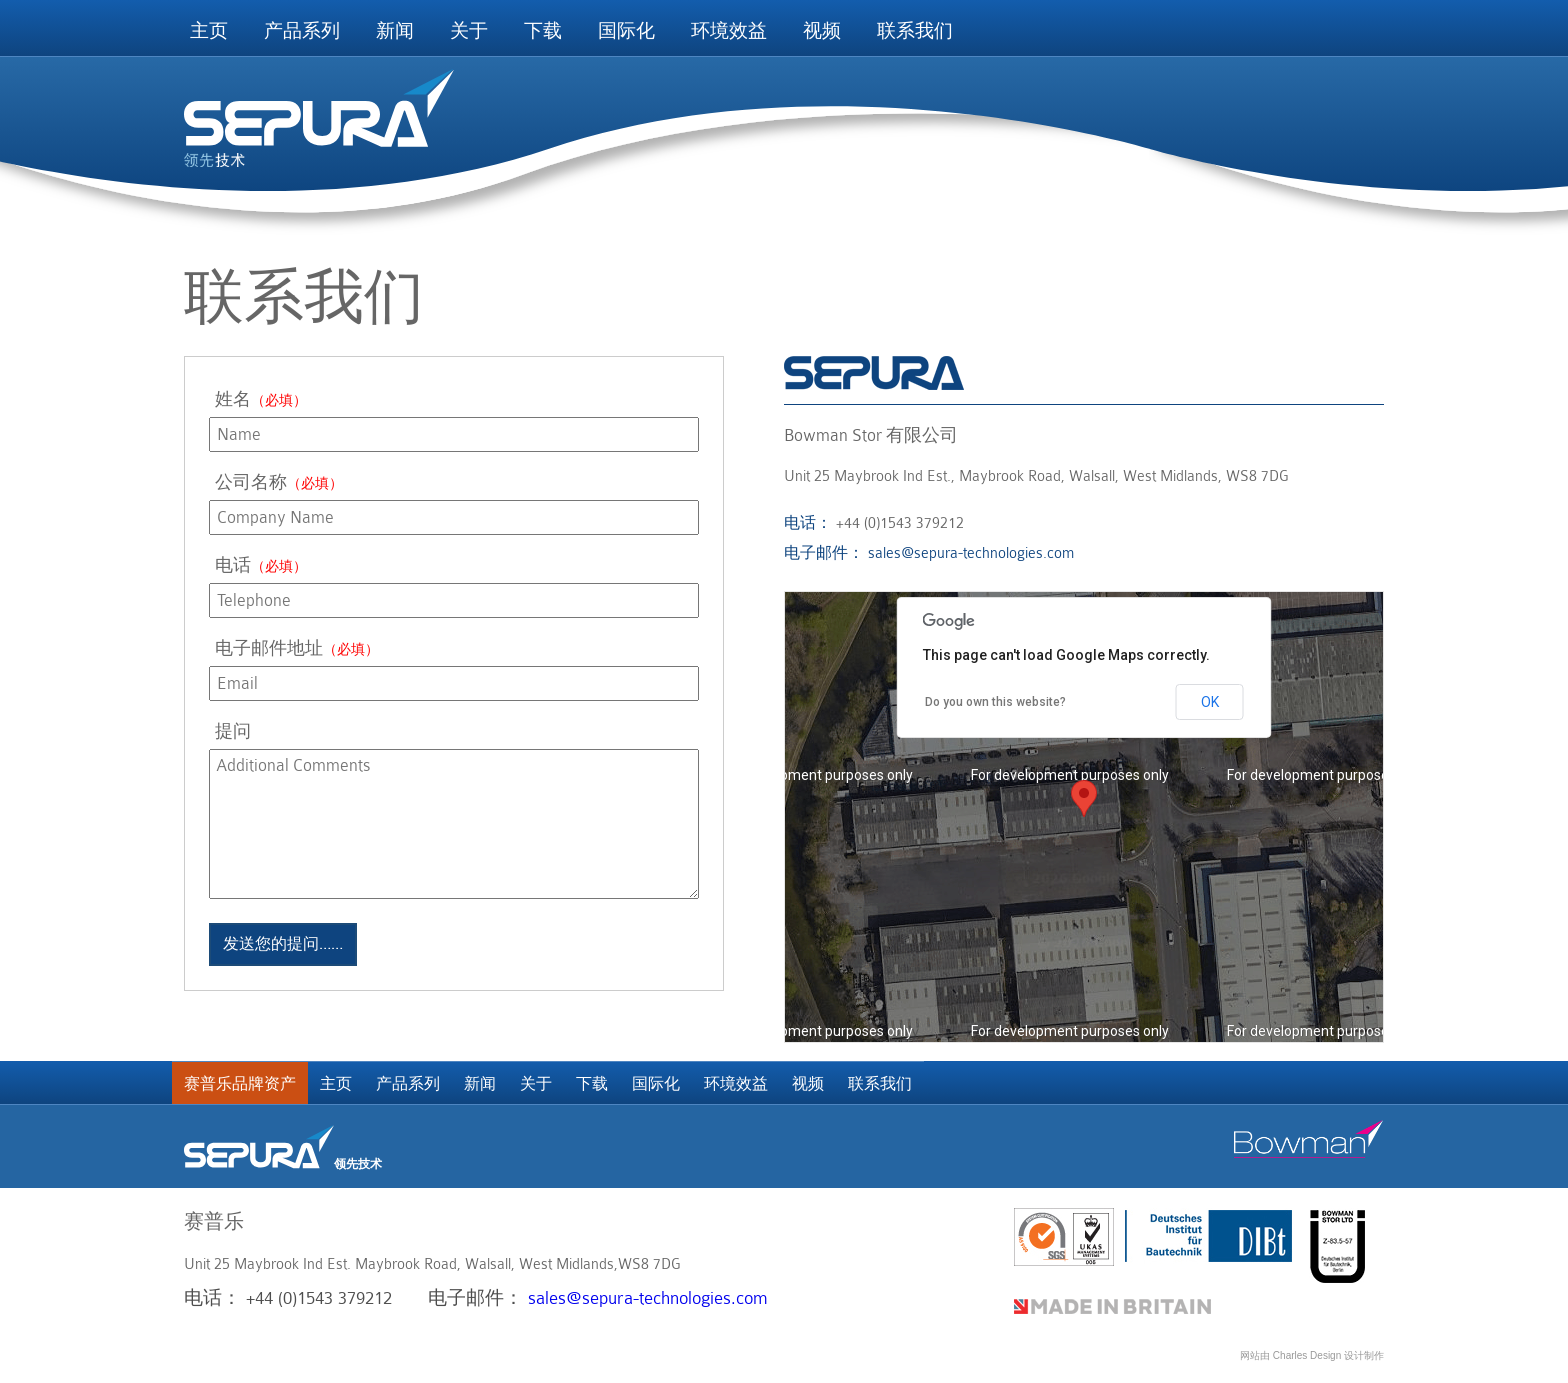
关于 (469, 31)
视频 (822, 31)
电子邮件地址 (297, 648)
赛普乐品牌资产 (240, 1084)
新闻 (395, 31)
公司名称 (279, 482)
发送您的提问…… (283, 944)
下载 (543, 31)
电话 (261, 565)
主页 (209, 31)
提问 (233, 731)
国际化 (626, 31)
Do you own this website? (995, 702)
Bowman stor (1309, 1139)
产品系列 (302, 31)
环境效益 (729, 31)
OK (1210, 702)
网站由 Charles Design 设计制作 (1312, 1355)
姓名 (261, 399)
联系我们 (915, 31)
